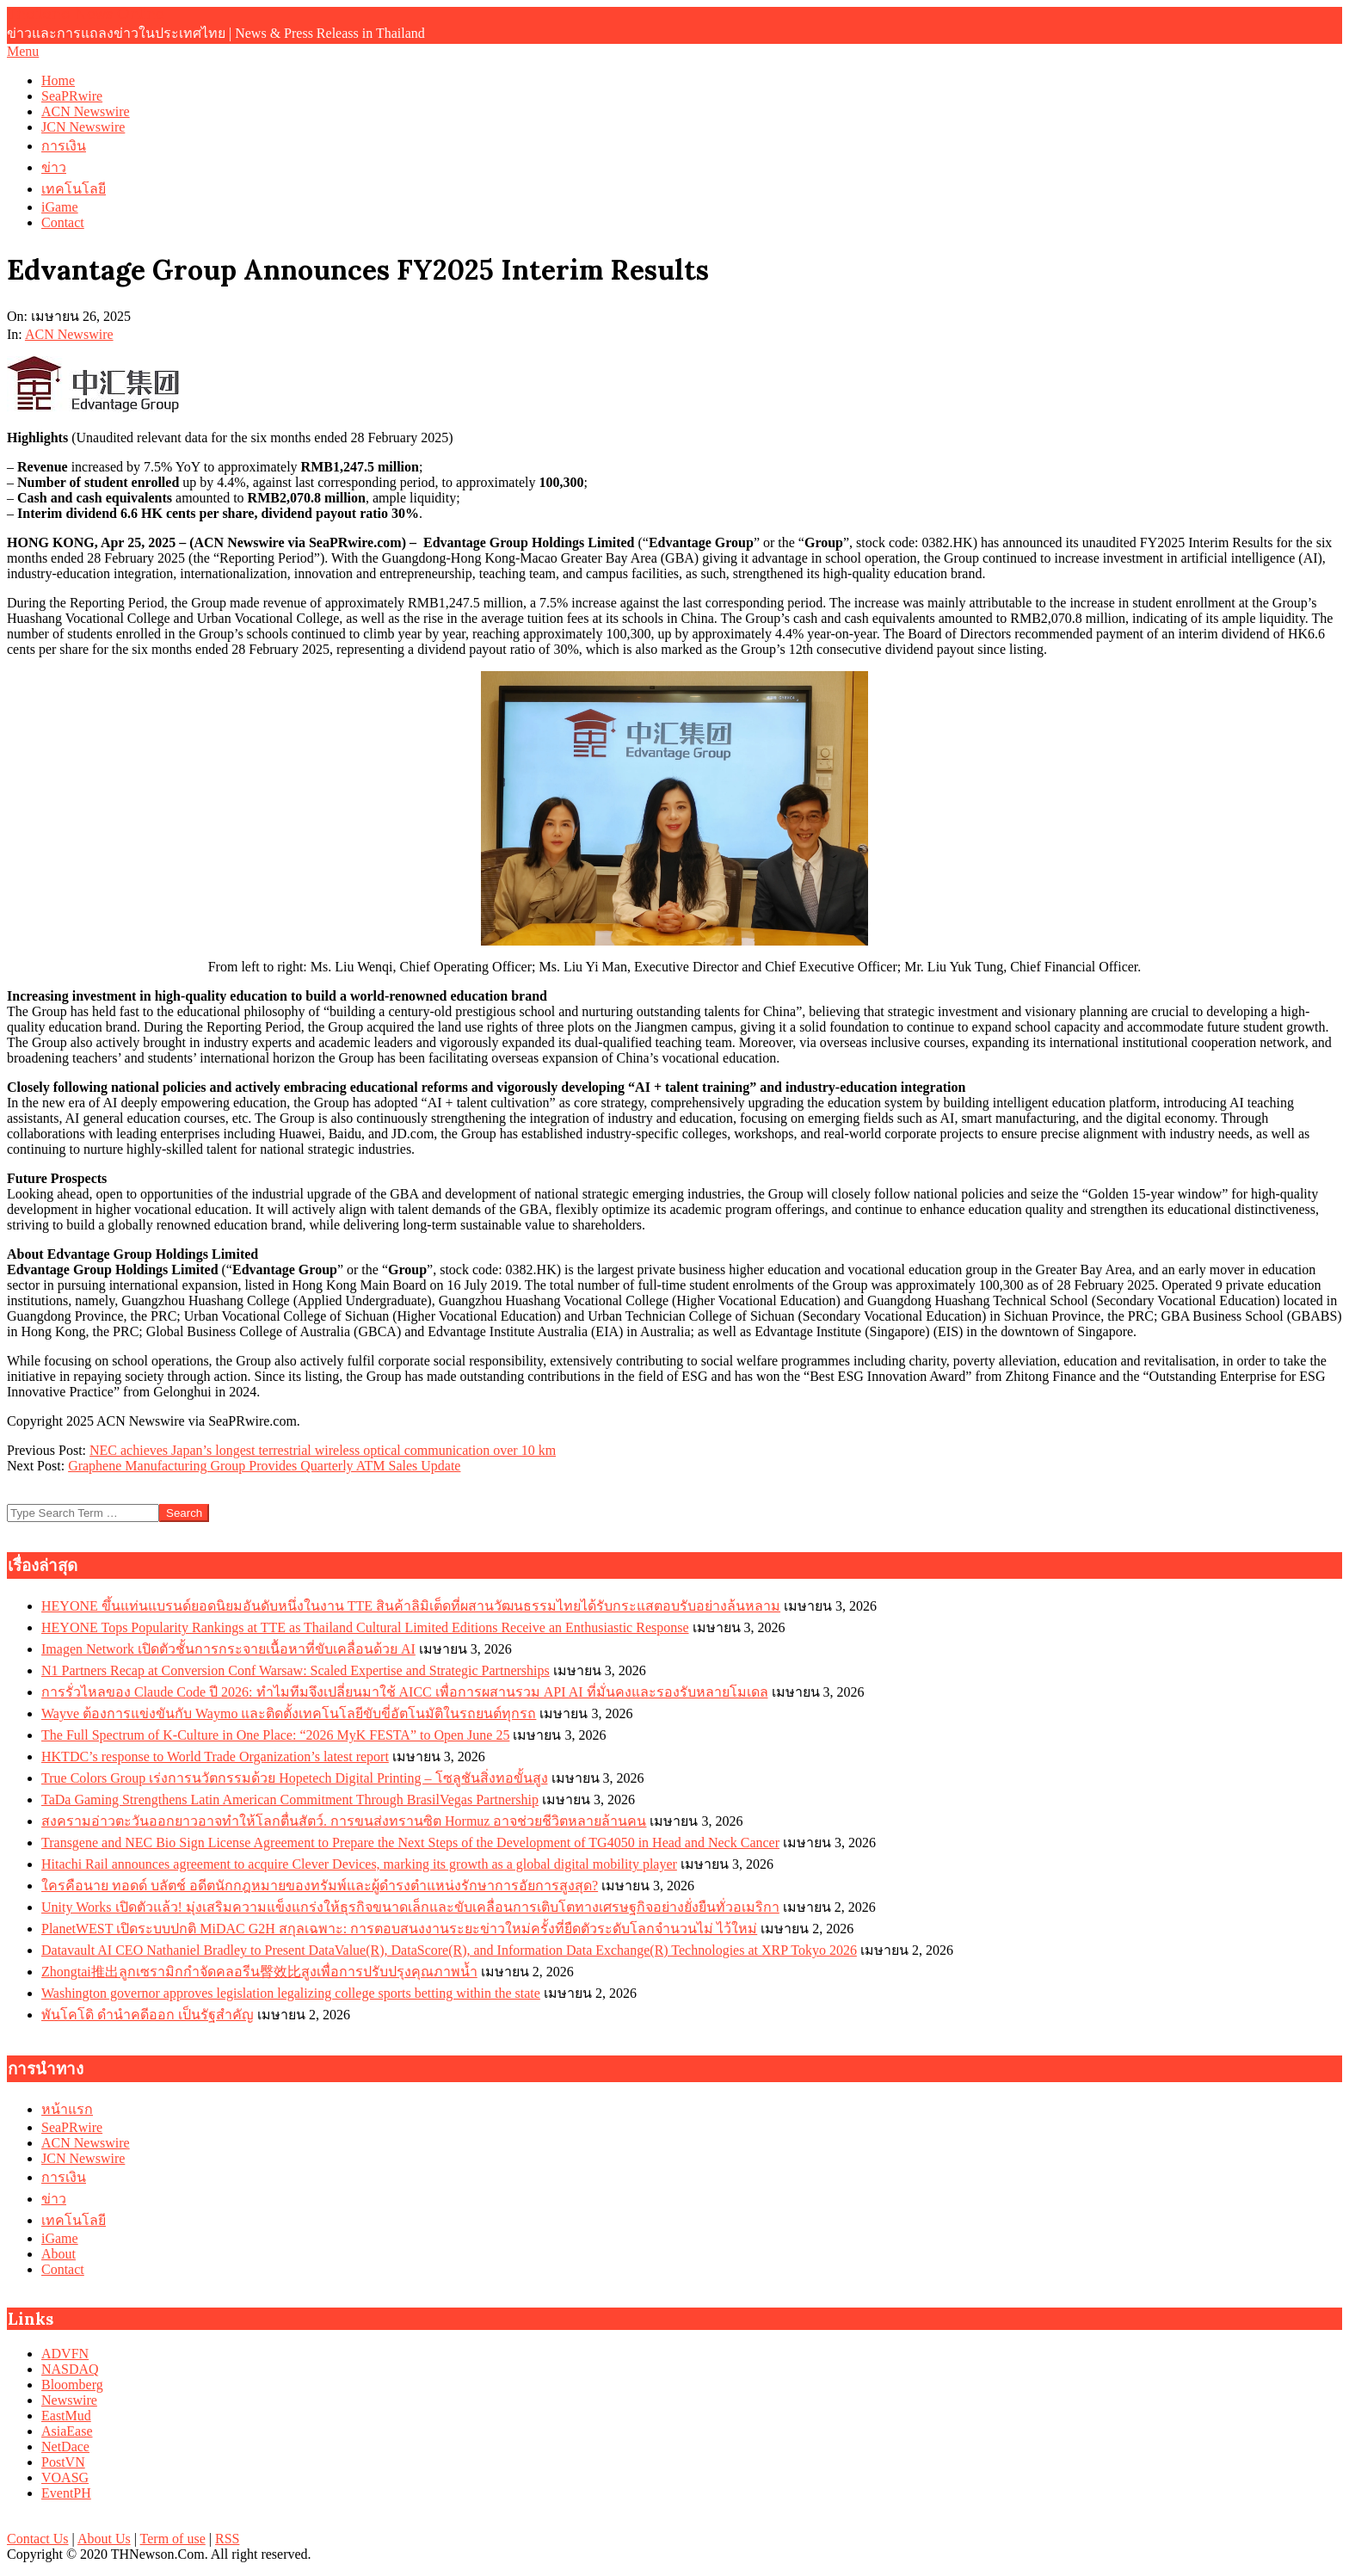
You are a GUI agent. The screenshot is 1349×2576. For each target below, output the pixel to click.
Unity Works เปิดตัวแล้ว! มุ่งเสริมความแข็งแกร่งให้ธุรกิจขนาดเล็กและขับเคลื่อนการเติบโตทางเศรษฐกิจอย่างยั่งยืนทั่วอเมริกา (410, 1907)
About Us (104, 2538)
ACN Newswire (69, 334)
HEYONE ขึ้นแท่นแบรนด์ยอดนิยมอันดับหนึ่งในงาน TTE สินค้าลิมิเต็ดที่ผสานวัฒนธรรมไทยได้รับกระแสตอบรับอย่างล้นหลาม (410, 1606)
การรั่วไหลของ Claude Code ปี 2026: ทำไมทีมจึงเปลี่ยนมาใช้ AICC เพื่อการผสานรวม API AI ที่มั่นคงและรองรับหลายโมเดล (404, 1692)
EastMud (66, 2415)
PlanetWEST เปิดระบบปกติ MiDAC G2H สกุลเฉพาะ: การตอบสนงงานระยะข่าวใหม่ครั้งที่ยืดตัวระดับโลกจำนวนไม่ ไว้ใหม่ (399, 1928)
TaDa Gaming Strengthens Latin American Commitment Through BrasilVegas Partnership (290, 1799)
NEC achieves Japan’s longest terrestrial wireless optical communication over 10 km (322, 1450)
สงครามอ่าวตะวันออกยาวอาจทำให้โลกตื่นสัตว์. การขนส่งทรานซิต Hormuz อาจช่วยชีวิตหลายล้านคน (343, 1821)
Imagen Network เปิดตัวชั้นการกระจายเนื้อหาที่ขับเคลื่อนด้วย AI (228, 1649)
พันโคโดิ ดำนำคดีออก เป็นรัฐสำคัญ (147, 2014)
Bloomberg (72, 2384)
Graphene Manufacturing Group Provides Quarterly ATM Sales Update (264, 1465)
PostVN (63, 2462)
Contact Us (38, 2538)
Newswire (69, 2400)
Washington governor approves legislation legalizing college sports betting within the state (290, 1993)
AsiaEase (67, 2431)
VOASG (65, 2477)
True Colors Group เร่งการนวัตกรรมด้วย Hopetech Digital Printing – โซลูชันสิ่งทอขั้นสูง (294, 1778)
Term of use (173, 2538)
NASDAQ (70, 2369)
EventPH (66, 2493)
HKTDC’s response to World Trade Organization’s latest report (215, 1756)
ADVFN (65, 2353)
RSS (227, 2538)
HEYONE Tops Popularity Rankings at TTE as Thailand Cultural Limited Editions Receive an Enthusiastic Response (365, 1627)
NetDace (65, 2446)
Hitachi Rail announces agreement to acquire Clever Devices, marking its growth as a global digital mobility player (359, 1864)
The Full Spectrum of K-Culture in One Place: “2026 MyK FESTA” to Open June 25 (275, 1735)
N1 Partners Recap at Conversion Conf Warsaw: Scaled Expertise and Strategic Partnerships (295, 1670)
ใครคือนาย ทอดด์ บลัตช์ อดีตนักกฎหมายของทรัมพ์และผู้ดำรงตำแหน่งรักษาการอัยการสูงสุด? (319, 1885)
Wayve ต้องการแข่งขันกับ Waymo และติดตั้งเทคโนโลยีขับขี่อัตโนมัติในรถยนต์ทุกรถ (288, 1713)
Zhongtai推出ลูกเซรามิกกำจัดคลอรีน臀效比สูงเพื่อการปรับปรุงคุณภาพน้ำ (259, 1971)
